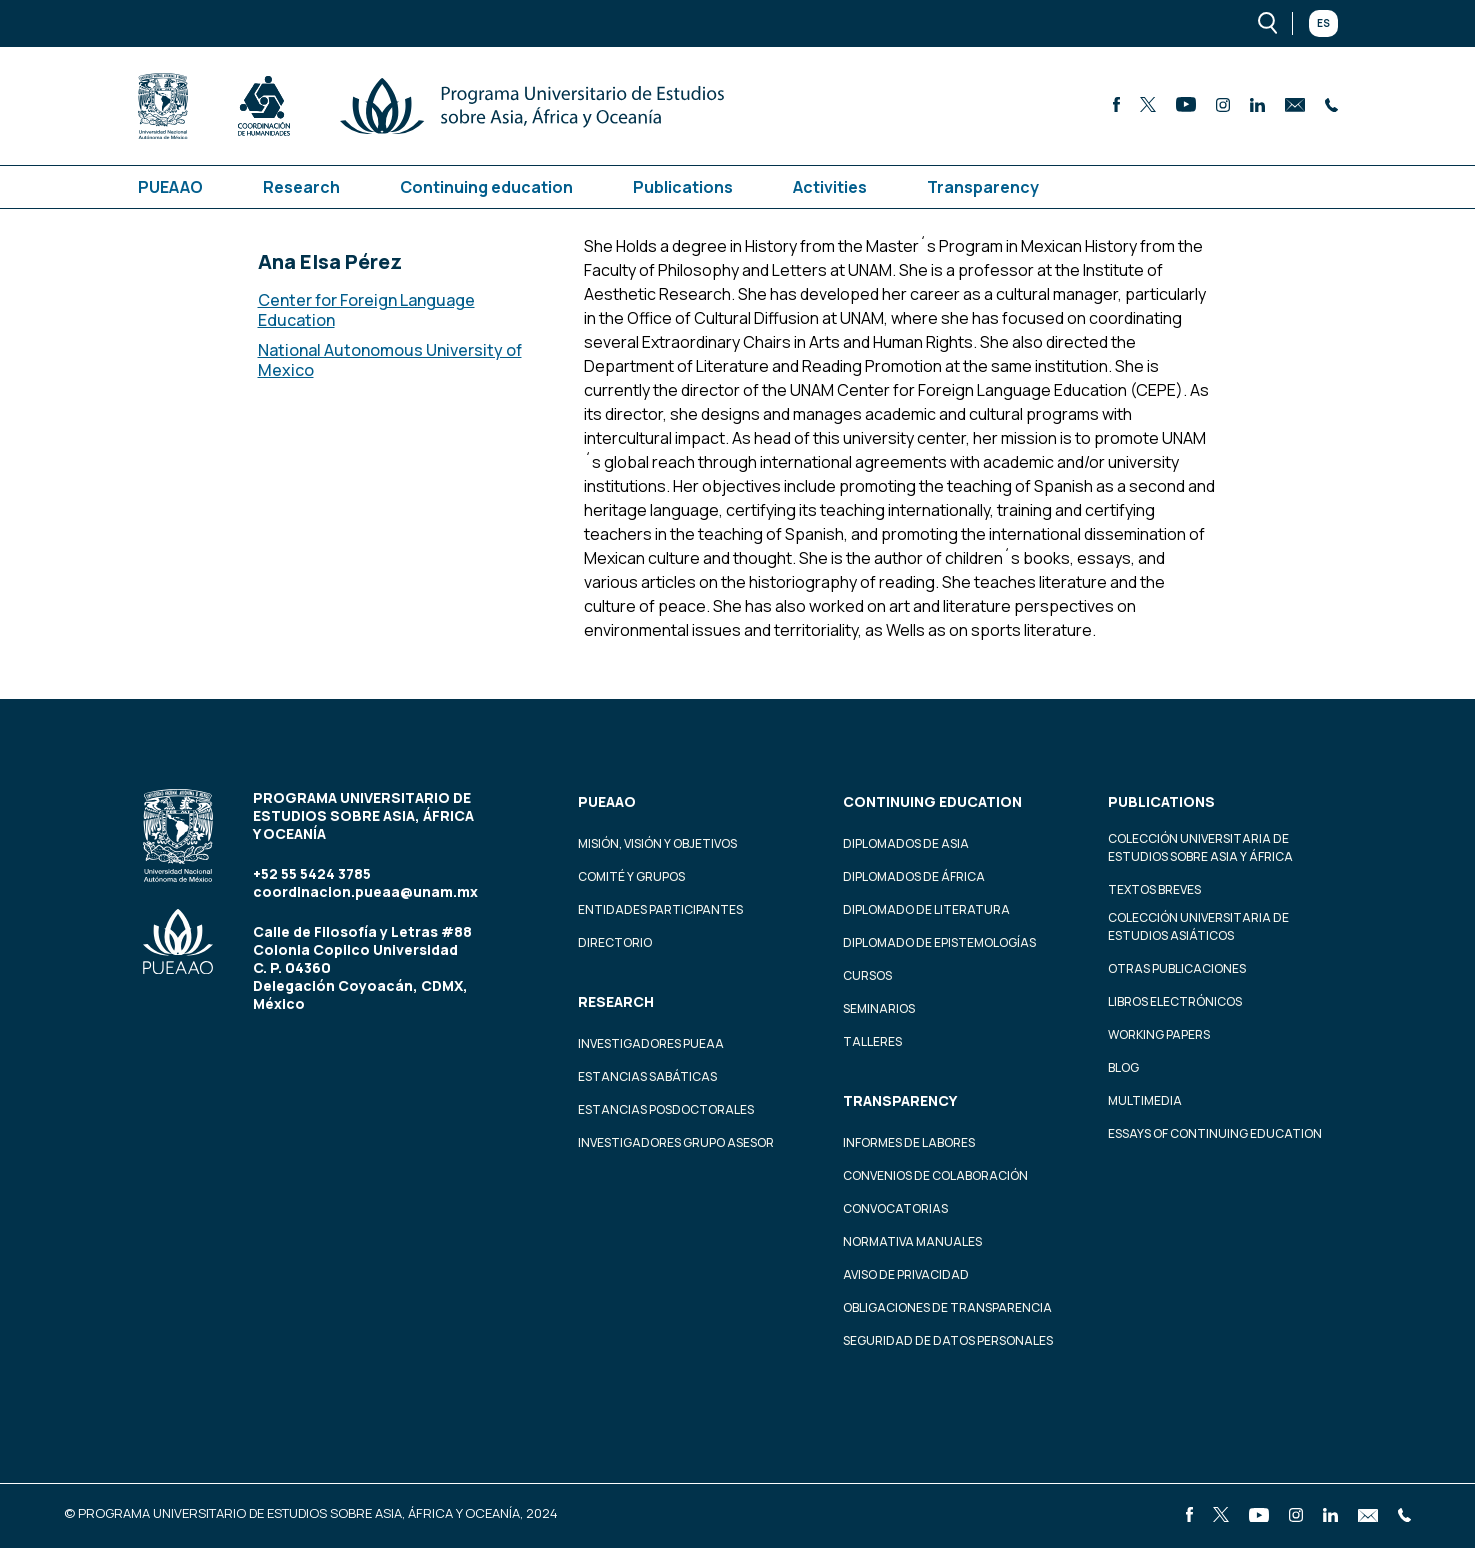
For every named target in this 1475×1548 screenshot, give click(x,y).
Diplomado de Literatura (926, 909)
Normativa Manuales (912, 1241)
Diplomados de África (914, 876)
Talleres (872, 1041)
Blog (1123, 1067)
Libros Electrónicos (1175, 1001)
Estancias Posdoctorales (666, 1109)
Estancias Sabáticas (647, 1076)
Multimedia (1145, 1100)
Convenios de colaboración (935, 1175)
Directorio (615, 942)
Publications (683, 187)
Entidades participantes (660, 909)
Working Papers (1159, 1034)
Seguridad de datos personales (948, 1340)
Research (301, 187)
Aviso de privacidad (906, 1274)
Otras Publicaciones (1177, 968)
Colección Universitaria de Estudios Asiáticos (1198, 926)
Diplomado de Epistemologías (939, 942)
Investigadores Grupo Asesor (676, 1142)
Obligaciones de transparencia (947, 1307)
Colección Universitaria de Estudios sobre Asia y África (1200, 847)
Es (1323, 23)
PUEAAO (170, 187)
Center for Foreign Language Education (366, 310)
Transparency (983, 187)
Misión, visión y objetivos (657, 843)
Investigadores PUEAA (651, 1043)
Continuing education (486, 187)
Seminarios (879, 1008)
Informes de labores (909, 1142)
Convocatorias (895, 1208)
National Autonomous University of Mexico (390, 360)
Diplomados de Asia (906, 843)
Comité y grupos (631, 876)
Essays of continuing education (1215, 1133)
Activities (830, 187)
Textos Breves (1154, 889)
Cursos (867, 975)
